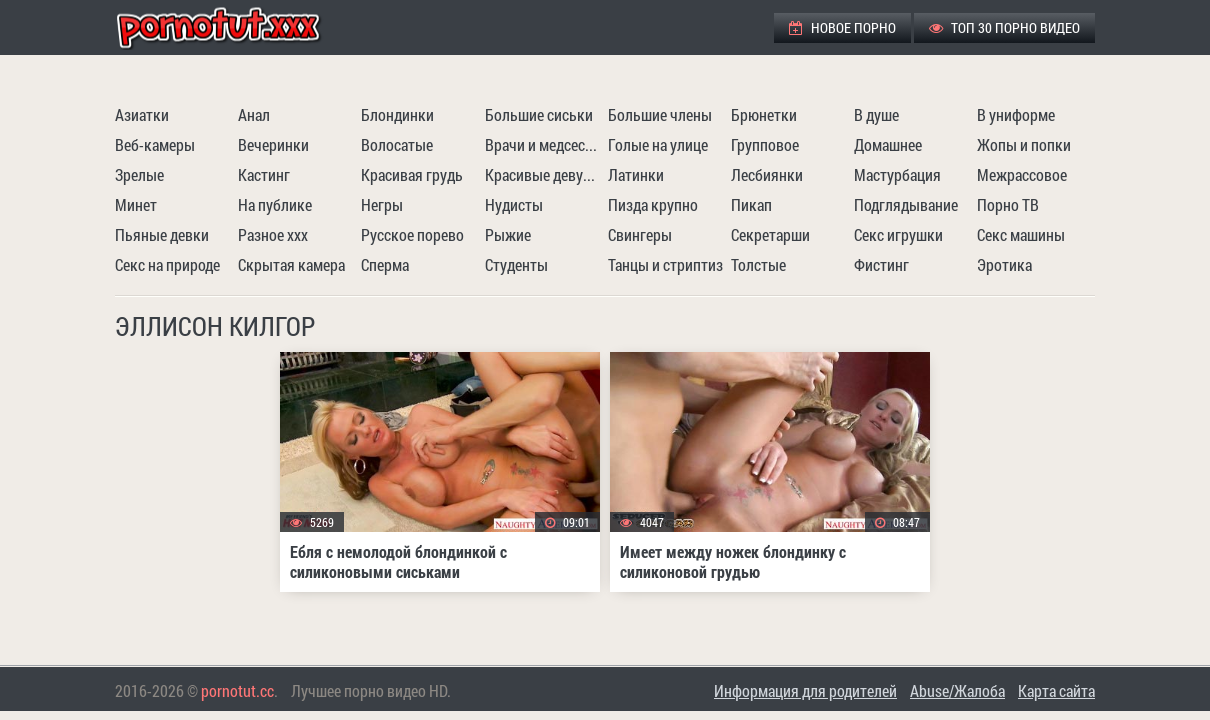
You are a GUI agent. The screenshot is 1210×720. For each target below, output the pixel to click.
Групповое (765, 144)
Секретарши (770, 234)
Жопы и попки (1024, 144)
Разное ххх (273, 234)
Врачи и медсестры (544, 144)
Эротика (1004, 264)
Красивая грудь (412, 174)
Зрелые (139, 174)
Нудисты (514, 204)
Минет (136, 204)
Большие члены (660, 114)
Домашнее (888, 144)
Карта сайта (1056, 690)
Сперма (385, 264)
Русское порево (412, 234)
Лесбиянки (767, 174)
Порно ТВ (1008, 204)
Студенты (516, 264)
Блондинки (397, 114)
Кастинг (264, 174)
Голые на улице (658, 144)
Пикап (751, 204)
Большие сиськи (539, 114)
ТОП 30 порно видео (1004, 27)
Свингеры (640, 234)
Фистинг (881, 264)
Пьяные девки (162, 234)
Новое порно (842, 27)
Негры (382, 204)
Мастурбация (897, 174)
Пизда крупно (653, 204)
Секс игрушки (898, 234)
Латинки (636, 174)
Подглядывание (906, 204)
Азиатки (142, 114)
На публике (275, 204)
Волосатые (397, 144)
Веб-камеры (155, 144)
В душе (876, 114)
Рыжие (508, 234)
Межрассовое (1022, 174)
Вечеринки (273, 144)
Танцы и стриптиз (665, 264)
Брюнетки (764, 114)
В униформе (1016, 114)
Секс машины (1021, 234)
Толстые (758, 264)
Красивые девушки (544, 174)
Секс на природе (167, 264)
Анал (254, 114)
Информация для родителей (805, 690)
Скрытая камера (291, 264)
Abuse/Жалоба (957, 690)
